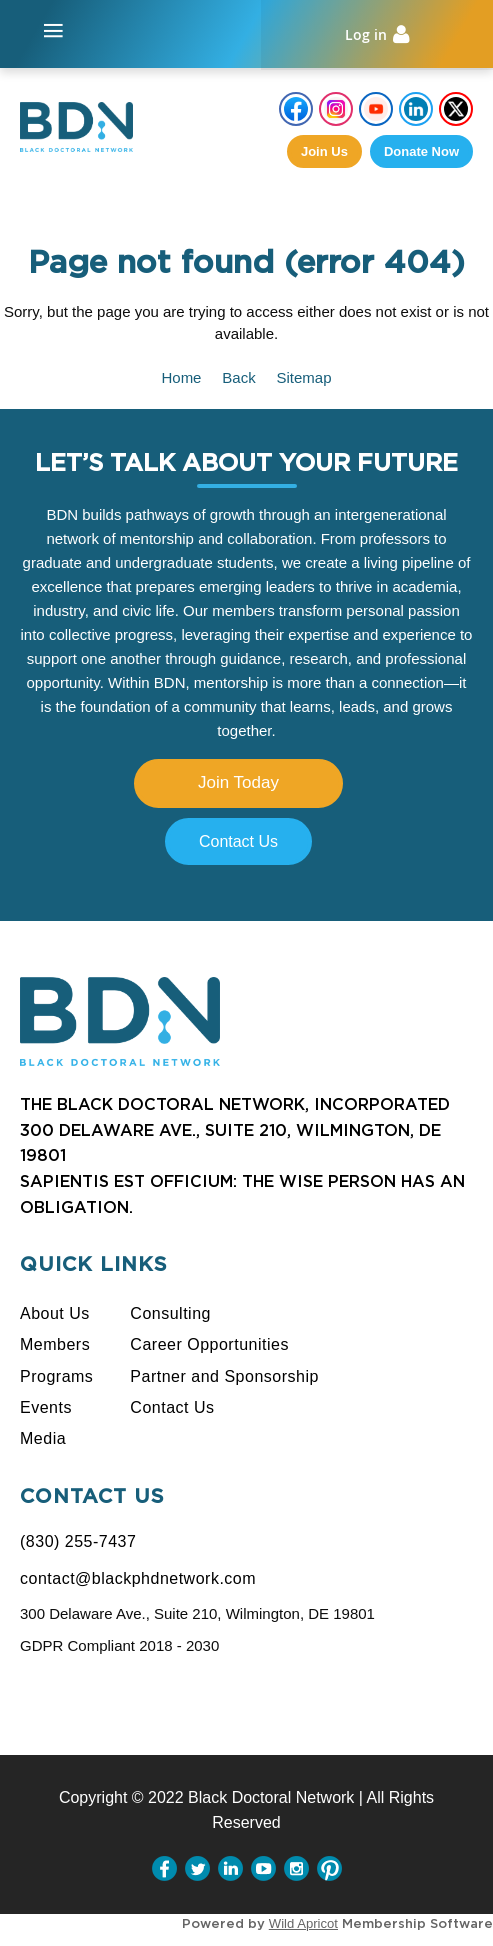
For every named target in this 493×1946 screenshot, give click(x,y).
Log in (366, 34)
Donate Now (421, 151)
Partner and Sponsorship (224, 1376)
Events (46, 1407)
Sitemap (304, 377)
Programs (56, 1376)
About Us (55, 1313)
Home (181, 377)
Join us (324, 151)
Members (55, 1344)
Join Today (238, 782)
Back (238, 377)
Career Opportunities (209, 1344)
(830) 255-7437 (78, 1541)
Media (43, 1438)
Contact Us (238, 841)
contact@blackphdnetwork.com (138, 1578)
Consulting (170, 1313)
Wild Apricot (303, 1923)
